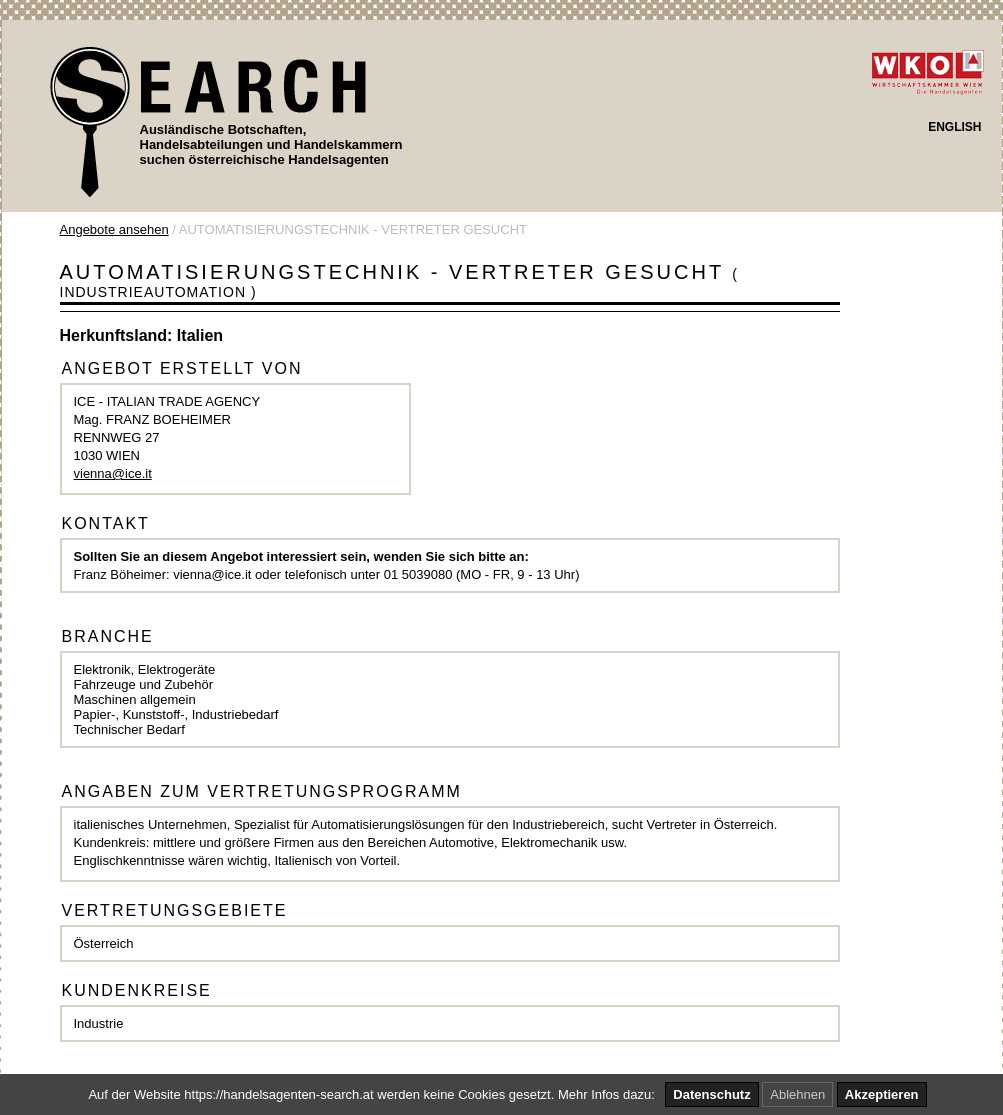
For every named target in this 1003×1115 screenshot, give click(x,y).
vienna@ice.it (113, 473)
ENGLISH (954, 127)
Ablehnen (797, 1094)
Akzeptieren (882, 1094)
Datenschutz (711, 1094)
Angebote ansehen (114, 229)
